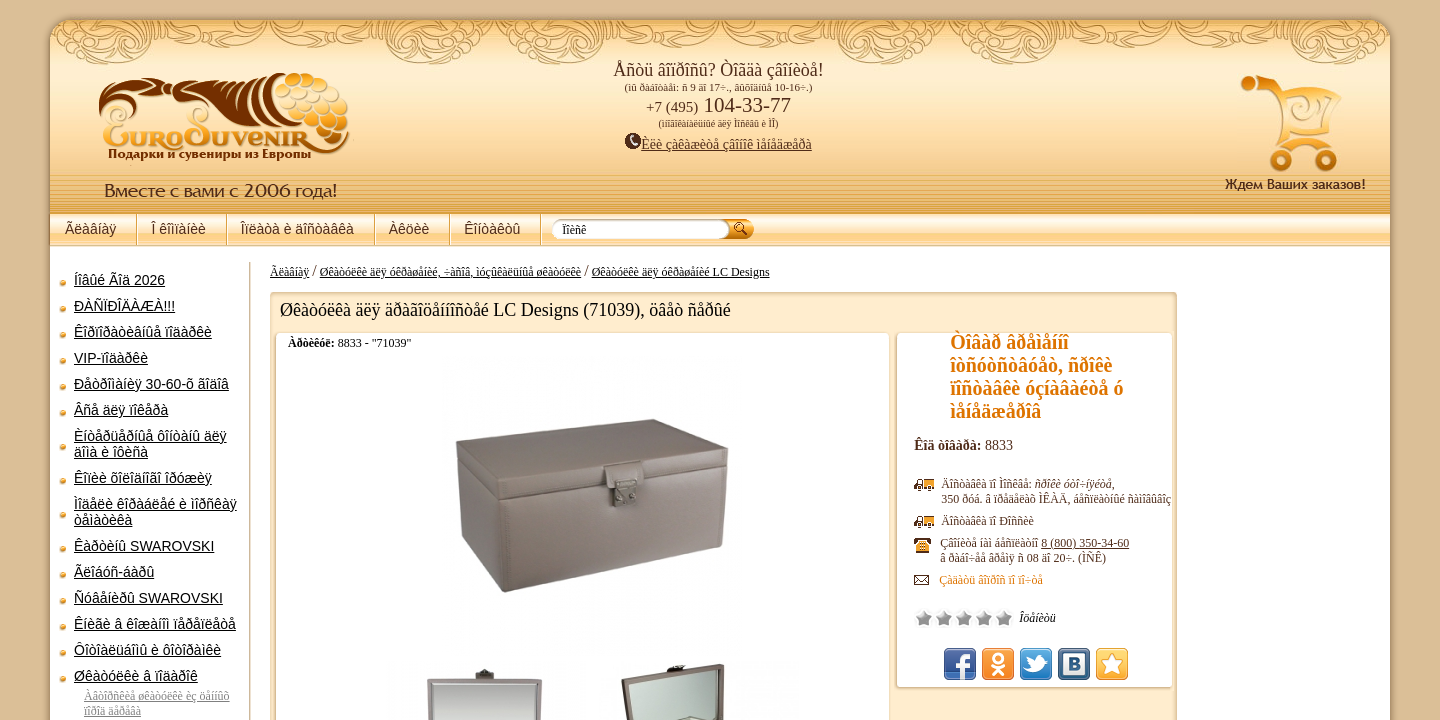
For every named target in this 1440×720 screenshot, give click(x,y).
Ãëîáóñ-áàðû (114, 572)
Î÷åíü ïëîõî (897, 618)
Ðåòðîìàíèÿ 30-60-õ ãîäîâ (151, 384)
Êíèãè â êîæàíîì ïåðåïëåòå (155, 624)
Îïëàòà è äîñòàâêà (297, 229)
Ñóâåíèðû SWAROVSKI (148, 598)
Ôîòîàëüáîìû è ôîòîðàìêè (147, 650)
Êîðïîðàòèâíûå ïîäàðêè (143, 332)
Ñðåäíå (937, 618)
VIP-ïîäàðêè (111, 358)
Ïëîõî (917, 618)
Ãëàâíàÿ (90, 229)
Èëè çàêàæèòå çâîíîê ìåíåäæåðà (718, 144)
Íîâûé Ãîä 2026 (119, 280)
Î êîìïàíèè (178, 229)
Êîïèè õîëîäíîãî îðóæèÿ (143, 478)
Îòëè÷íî (977, 618)
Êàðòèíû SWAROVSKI (144, 546)
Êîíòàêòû (492, 229)
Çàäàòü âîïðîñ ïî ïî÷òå (964, 580)
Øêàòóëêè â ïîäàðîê (136, 676)
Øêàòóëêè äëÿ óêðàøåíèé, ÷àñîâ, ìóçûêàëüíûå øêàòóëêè (440, 272)
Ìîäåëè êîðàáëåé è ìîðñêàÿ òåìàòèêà (155, 512)
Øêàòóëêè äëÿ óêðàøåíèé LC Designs (671, 272)
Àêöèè (409, 229)
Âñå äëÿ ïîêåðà (121, 410)
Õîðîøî (957, 618)
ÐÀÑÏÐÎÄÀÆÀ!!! (124, 306)
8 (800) (1058, 543)
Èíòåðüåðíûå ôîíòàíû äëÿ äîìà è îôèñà (150, 444)
